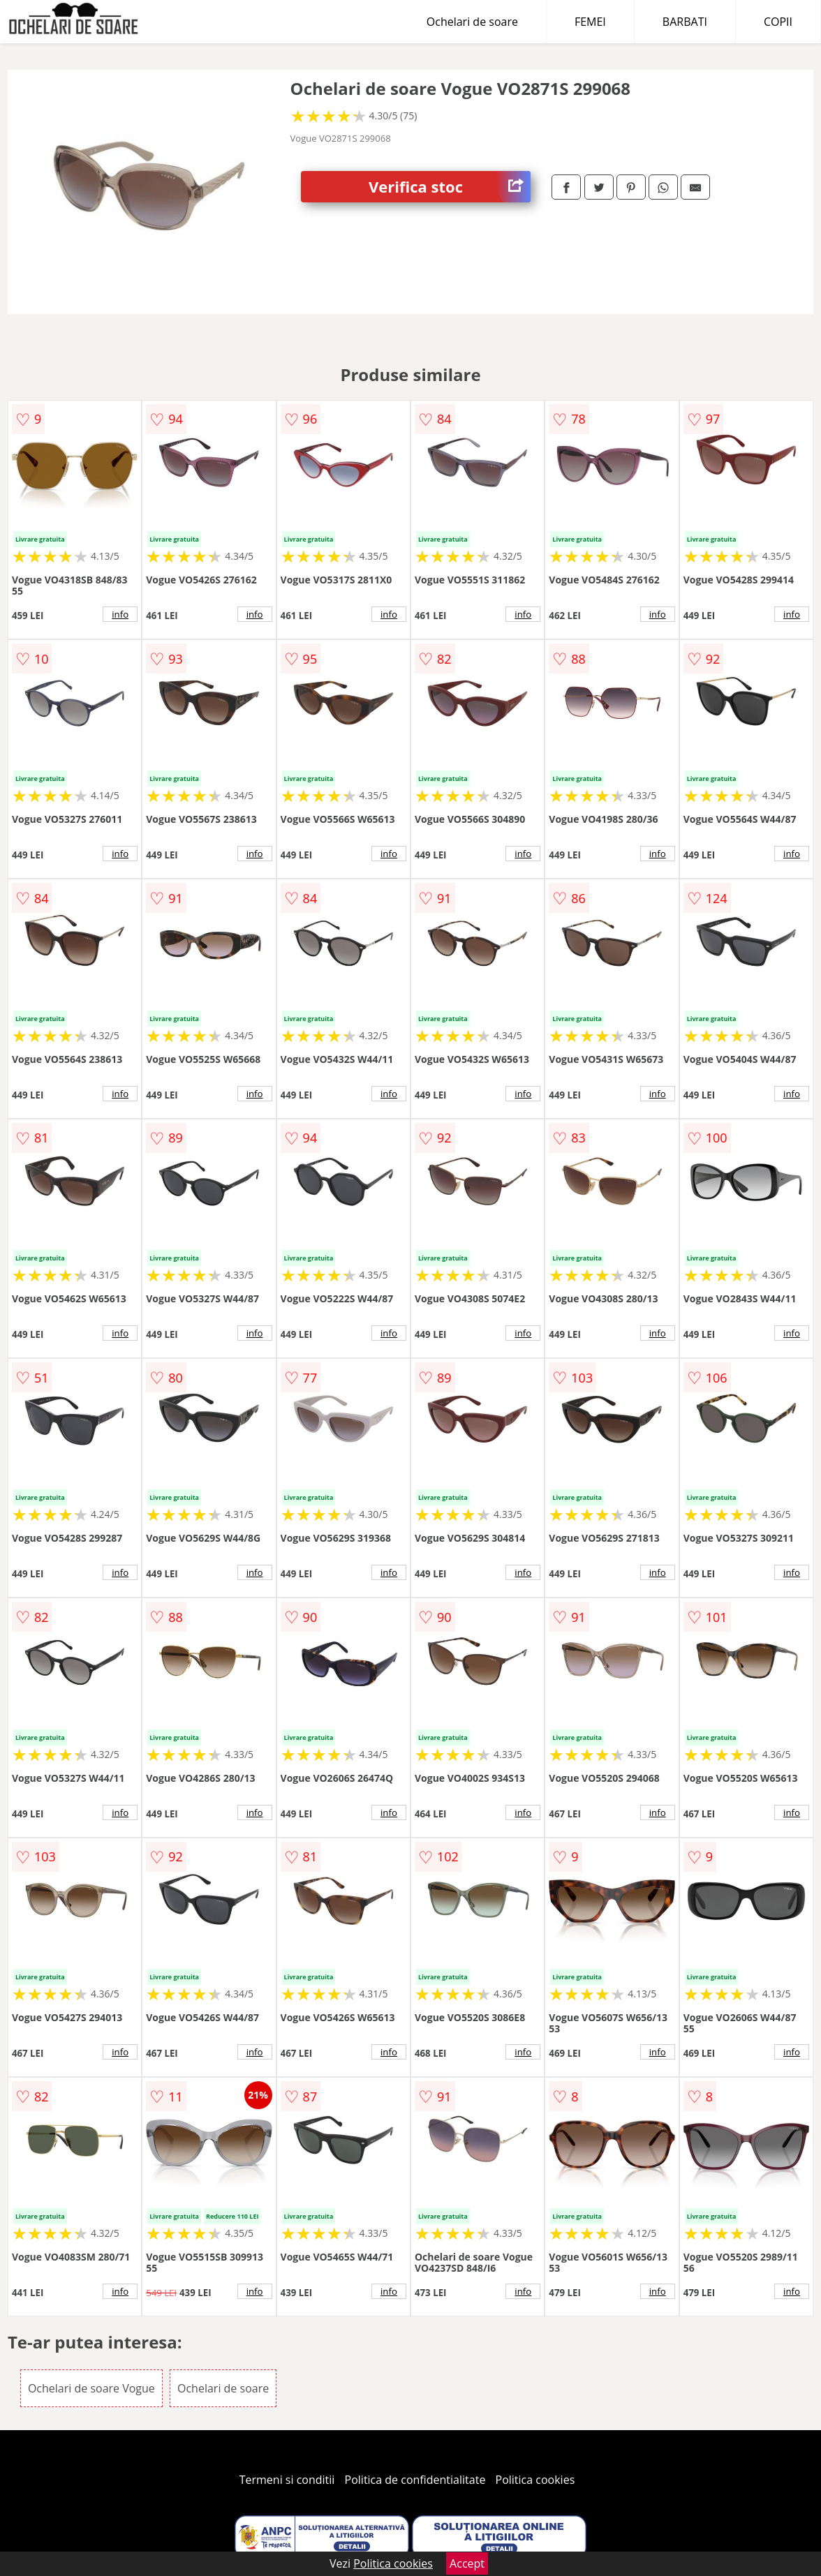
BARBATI (685, 21)
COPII (778, 21)
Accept (467, 2563)
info (120, 614)
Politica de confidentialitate (415, 2479)
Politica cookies (535, 2479)
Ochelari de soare (472, 21)
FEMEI (590, 21)
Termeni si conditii (287, 2479)
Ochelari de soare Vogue (91, 2388)
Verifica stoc (450, 186)
